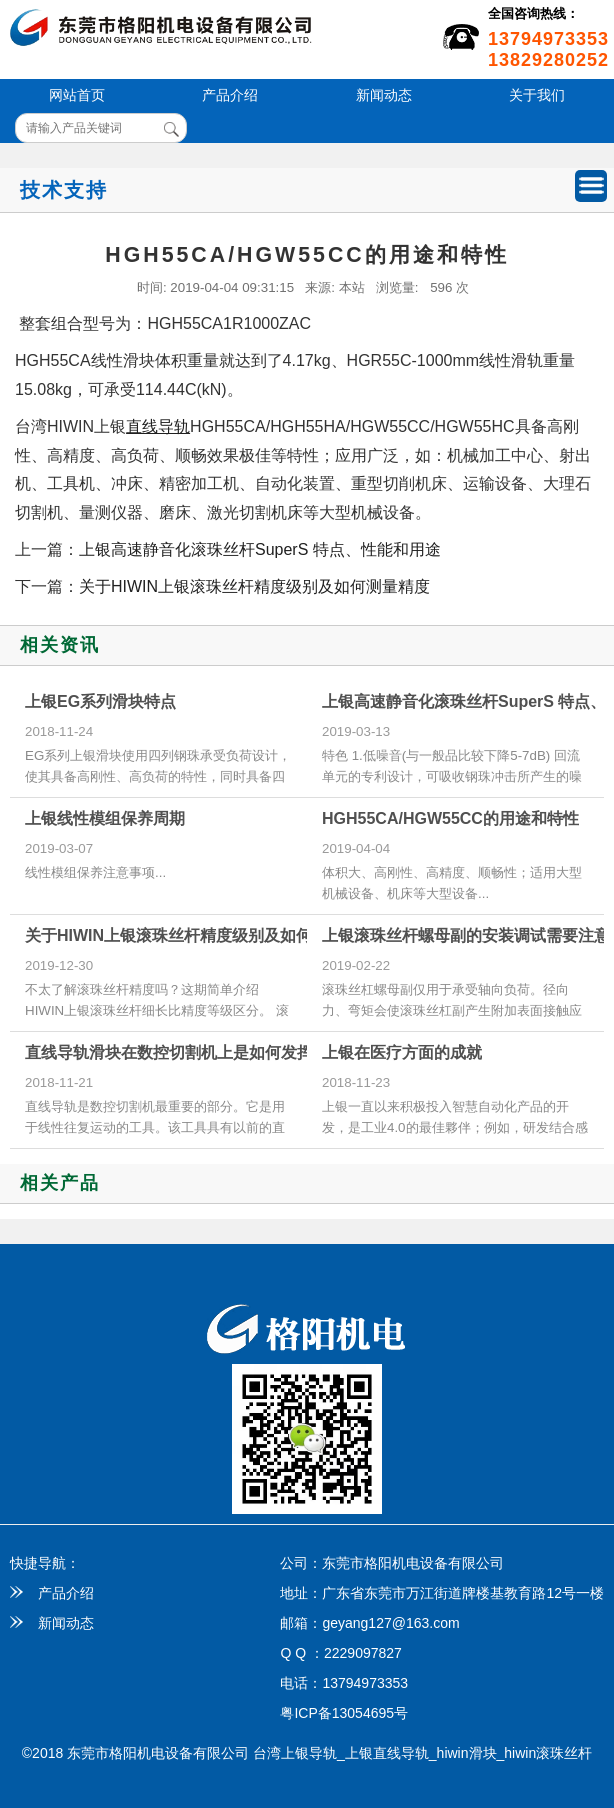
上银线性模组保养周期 (105, 818)
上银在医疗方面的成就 (402, 1052)
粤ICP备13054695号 (344, 1713)
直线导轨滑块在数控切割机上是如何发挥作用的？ (201, 1052)
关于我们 (537, 95)
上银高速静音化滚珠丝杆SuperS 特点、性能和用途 (260, 549)
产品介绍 (230, 95)
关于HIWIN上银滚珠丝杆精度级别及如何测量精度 (254, 586)
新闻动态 (384, 95)
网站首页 (77, 95)
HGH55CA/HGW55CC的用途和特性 (450, 818)
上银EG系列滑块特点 (100, 701)
